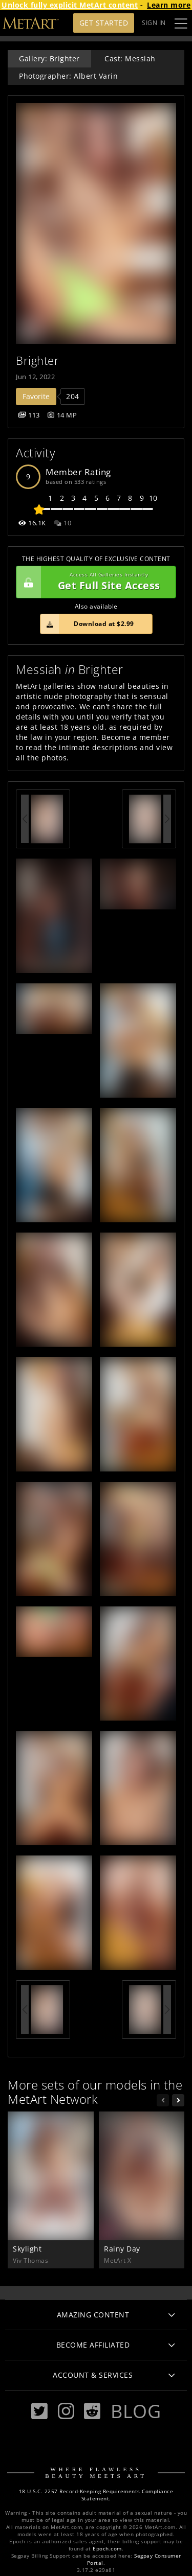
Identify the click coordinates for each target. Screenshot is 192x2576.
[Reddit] (92, 2411)
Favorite (36, 396)
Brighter (37, 360)
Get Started (104, 23)
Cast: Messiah (130, 58)
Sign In (154, 22)
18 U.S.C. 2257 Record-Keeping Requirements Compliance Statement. (96, 2495)
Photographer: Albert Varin (68, 76)
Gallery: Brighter (49, 58)
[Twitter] (39, 2411)
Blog (136, 2411)
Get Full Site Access (93, 582)
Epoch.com (107, 2548)
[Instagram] (66, 2411)
